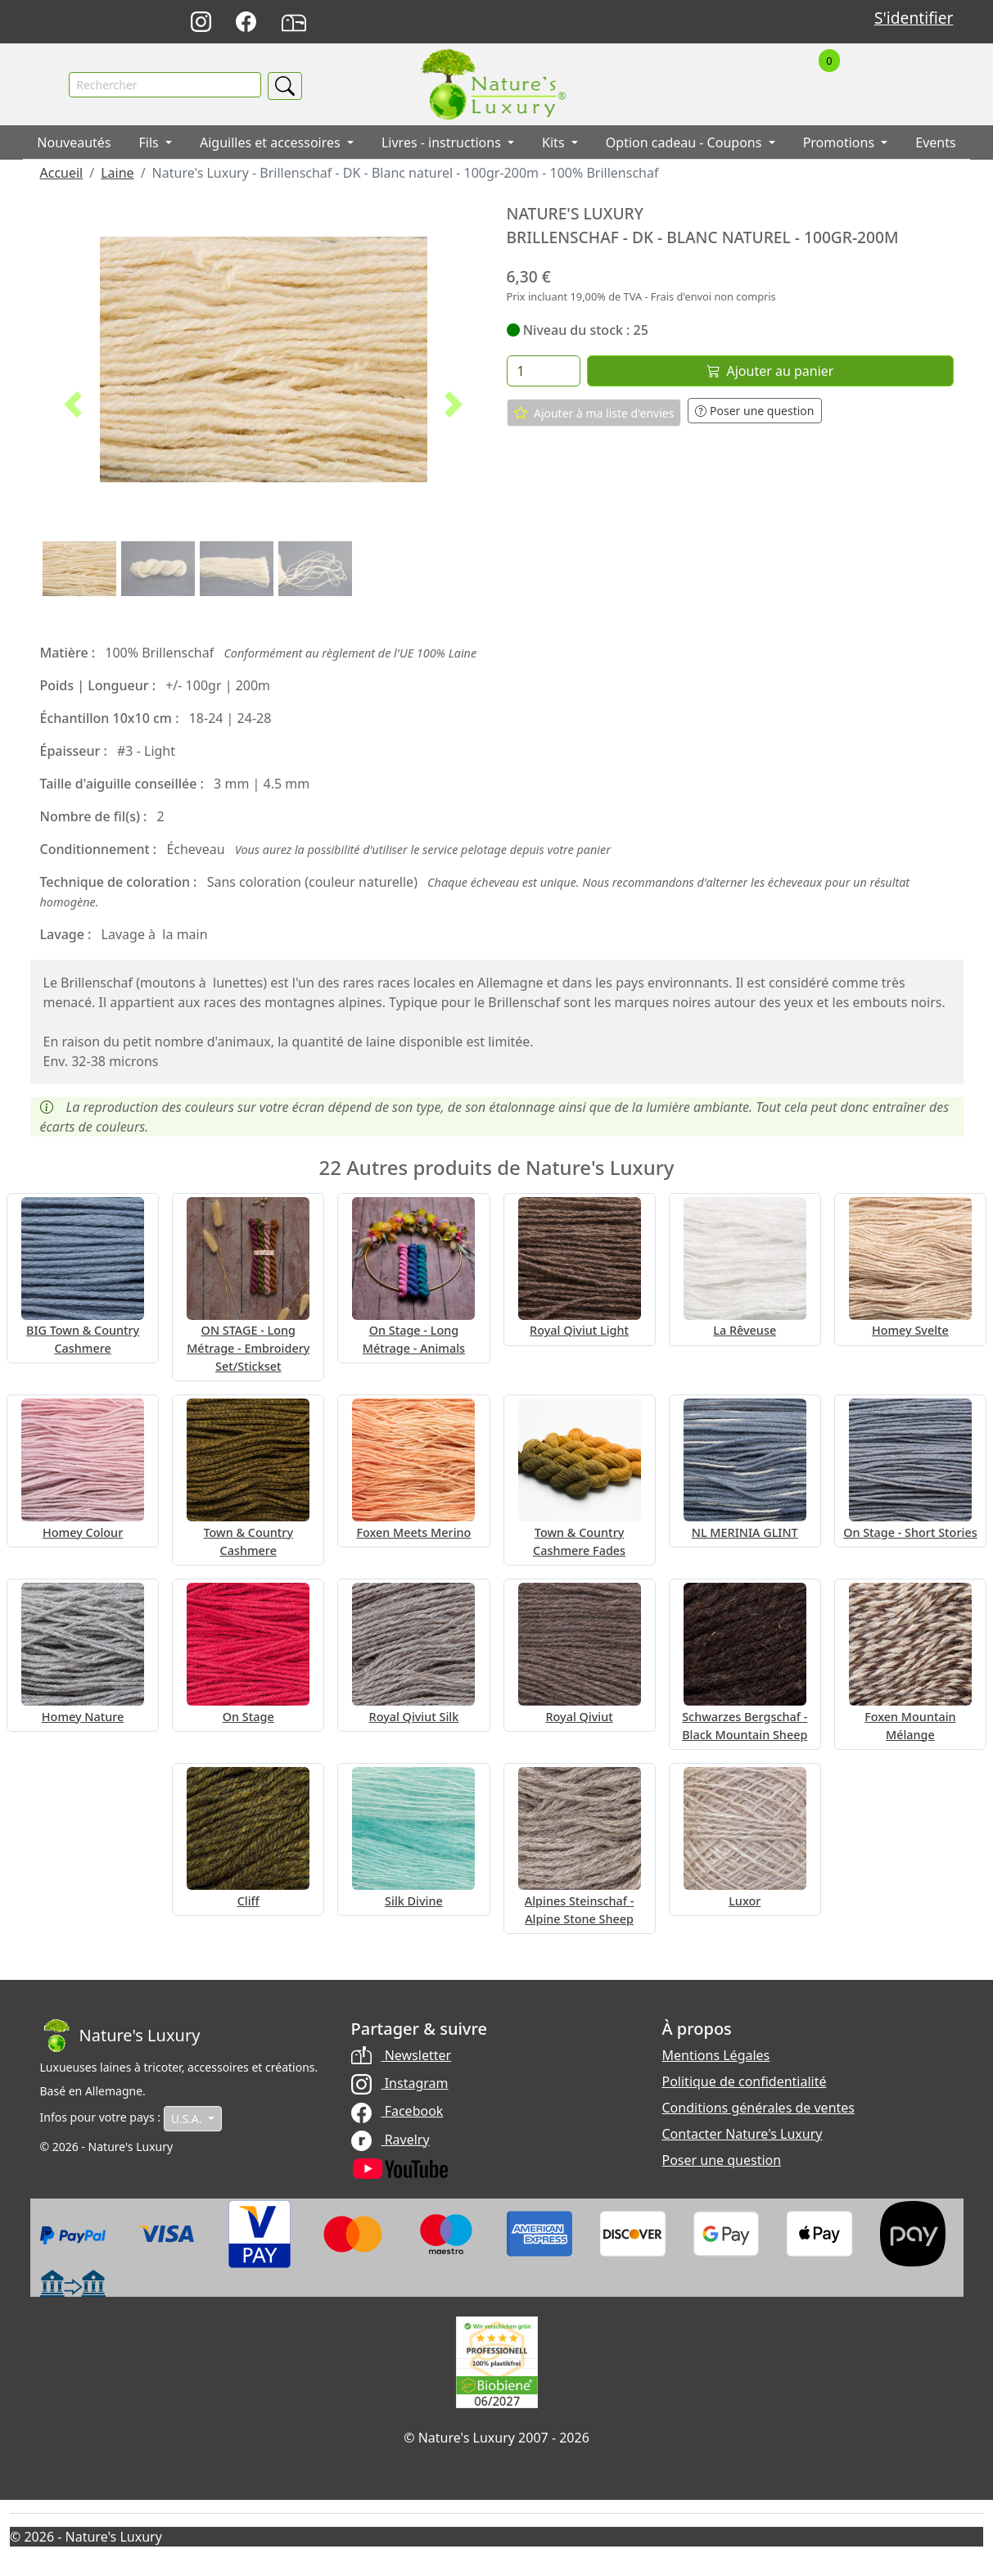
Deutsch (622, 22)
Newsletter (401, 2055)
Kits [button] (555, 143)
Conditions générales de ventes (758, 2108)
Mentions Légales (716, 2055)
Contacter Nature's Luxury (742, 2134)
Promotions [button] (840, 143)
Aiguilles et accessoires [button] (272, 143)
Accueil (62, 174)
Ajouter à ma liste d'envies (594, 413)
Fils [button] (150, 143)
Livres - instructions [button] (442, 143)
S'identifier (913, 18)
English (658, 22)
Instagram (400, 2083)
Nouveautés (74, 143)
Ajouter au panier (770, 372)
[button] (73, 405)
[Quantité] (543, 371)
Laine (117, 174)
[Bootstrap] (120, 2035)
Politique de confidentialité (744, 2081)
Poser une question (754, 411)
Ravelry (390, 2140)
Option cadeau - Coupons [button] (685, 143)
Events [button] (935, 143)
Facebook (397, 2112)
